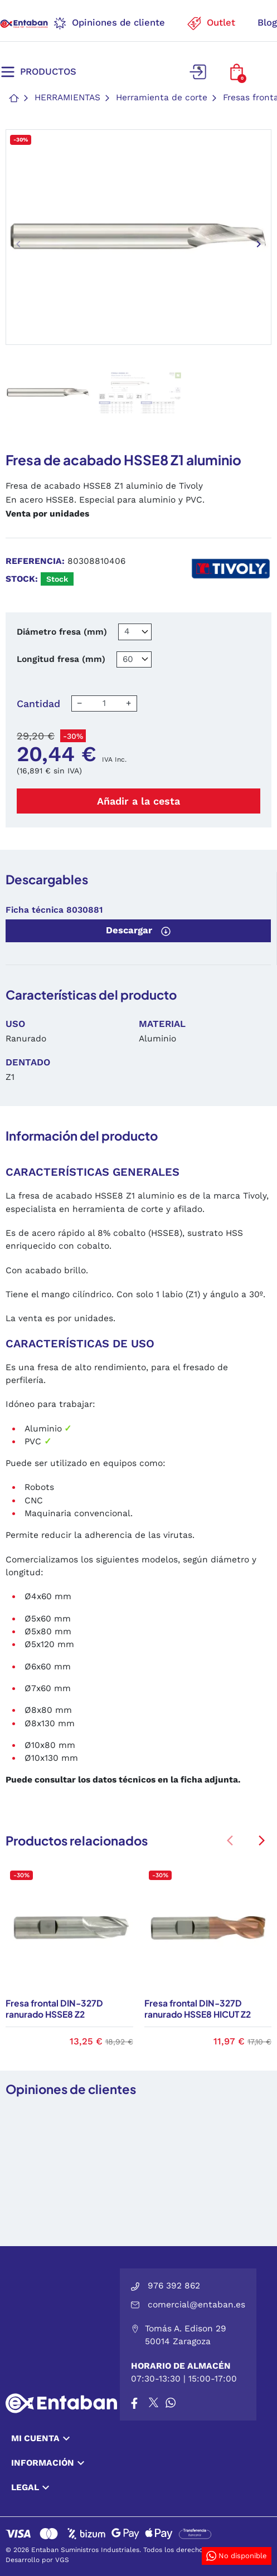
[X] (154, 2403)
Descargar (138, 930)
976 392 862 (174, 2286)
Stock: (22, 579)
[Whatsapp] (171, 2403)
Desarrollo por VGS (37, 2560)
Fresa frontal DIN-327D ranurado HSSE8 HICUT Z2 (197, 2008)
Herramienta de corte (161, 97)
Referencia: (35, 561)
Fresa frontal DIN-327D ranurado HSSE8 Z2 (54, 2008)
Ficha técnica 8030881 (54, 910)
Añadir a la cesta (138, 801)
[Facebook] (134, 2403)
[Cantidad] (104, 703)
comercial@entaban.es (196, 2305)
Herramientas (67, 97)
